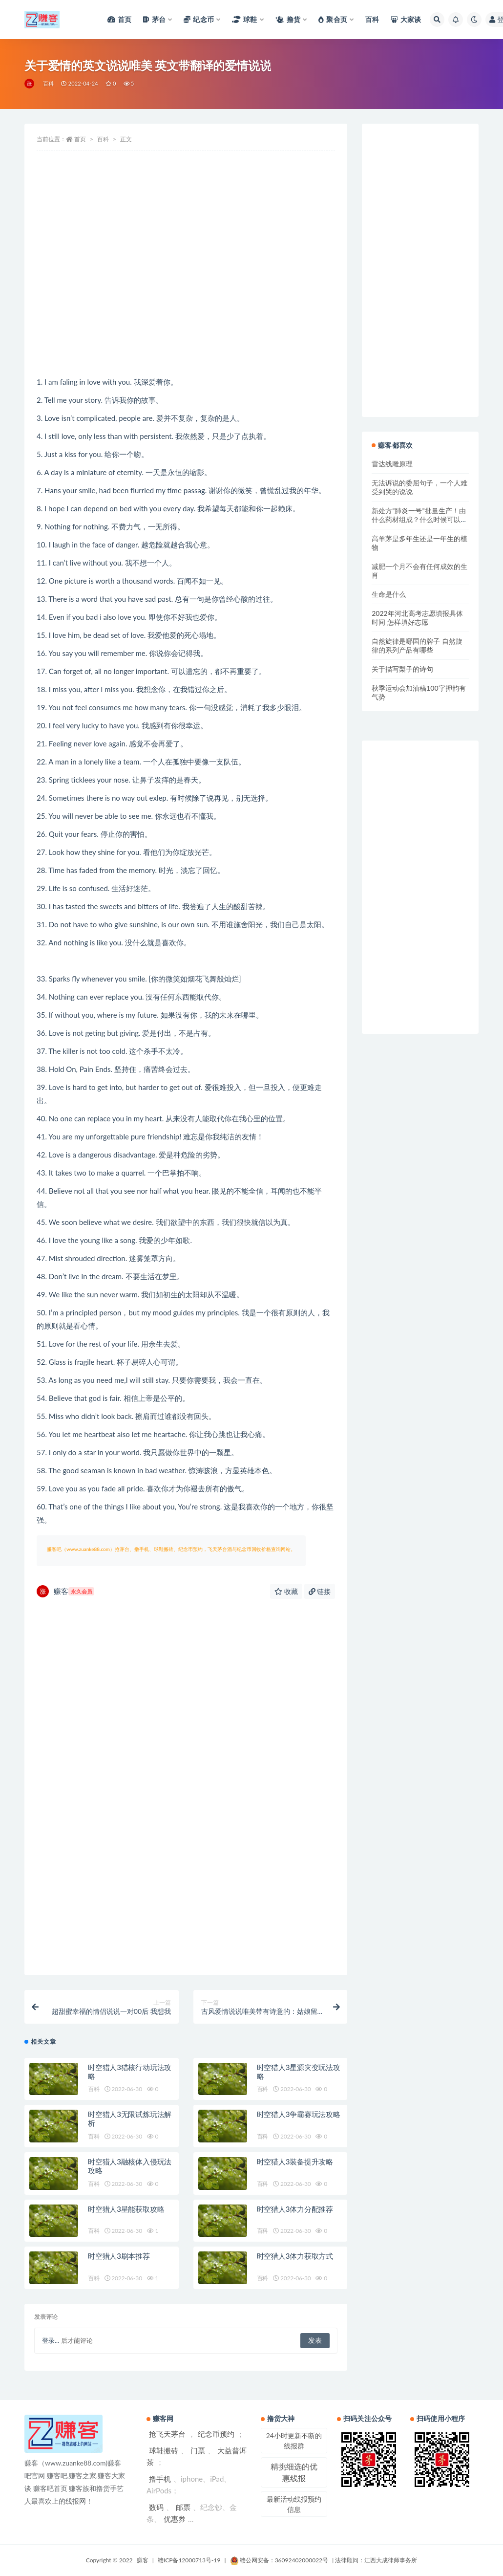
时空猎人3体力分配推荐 (295, 2209)
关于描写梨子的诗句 (402, 669)
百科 (48, 83)
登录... (50, 2340)
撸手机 (160, 2478)
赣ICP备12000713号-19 (189, 2560)
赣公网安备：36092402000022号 (279, 2560)
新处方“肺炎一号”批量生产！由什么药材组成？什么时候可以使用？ (419, 519)
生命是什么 (389, 594)
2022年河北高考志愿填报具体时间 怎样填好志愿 (417, 617)
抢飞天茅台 (167, 2433)
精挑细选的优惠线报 (294, 2472)
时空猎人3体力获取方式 (295, 2255)
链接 (320, 1591)
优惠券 (175, 2518)
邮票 (183, 2507)
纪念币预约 (216, 2433)
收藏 (286, 1591)
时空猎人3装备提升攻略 (295, 2161)
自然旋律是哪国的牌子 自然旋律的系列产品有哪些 (417, 645)
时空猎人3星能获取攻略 (126, 2209)
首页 (80, 139)
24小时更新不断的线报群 (294, 2440)
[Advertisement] (186, 297)
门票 (197, 2450)
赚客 (65, 1591)
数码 (156, 2507)
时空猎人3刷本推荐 (119, 2255)
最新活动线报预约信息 (294, 2504)
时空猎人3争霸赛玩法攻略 (298, 2114)
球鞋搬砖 (163, 2450)
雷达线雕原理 (392, 463)
